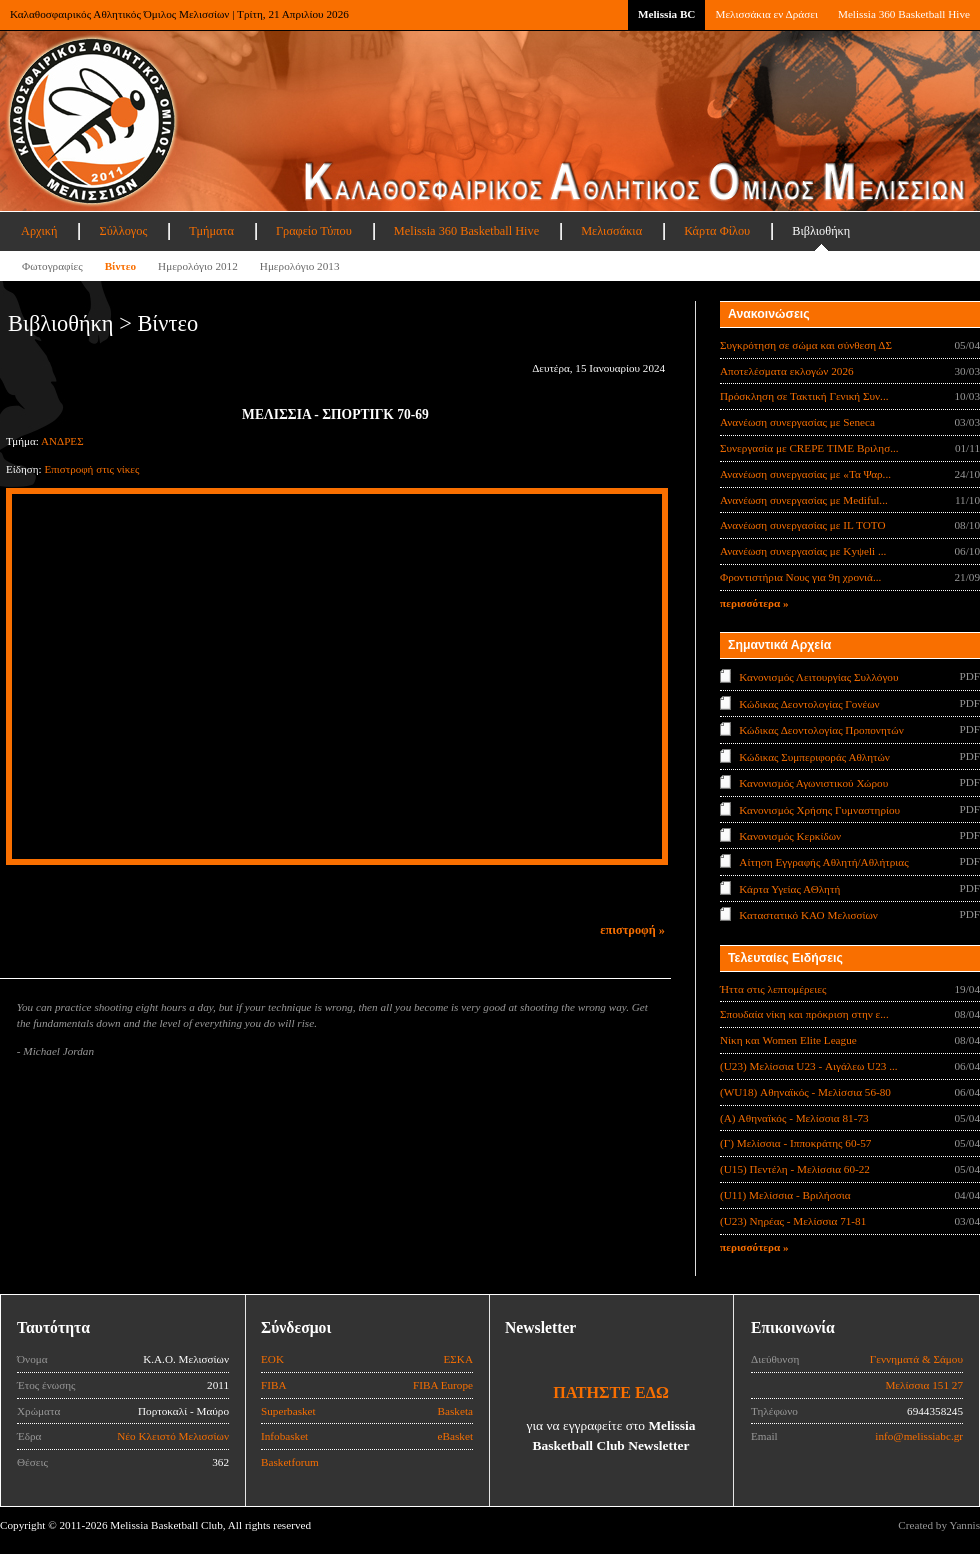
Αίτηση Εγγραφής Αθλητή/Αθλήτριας (823, 862)
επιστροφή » (632, 930)
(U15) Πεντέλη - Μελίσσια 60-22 (795, 1169)
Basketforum (290, 1462)
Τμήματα (211, 231)
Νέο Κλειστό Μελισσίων (173, 1436)
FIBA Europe (443, 1385)
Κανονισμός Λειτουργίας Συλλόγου (818, 677)
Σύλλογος (123, 231)
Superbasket (288, 1411)
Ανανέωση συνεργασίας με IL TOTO (802, 525)
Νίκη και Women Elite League (788, 1040)
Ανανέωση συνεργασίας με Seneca (797, 422)
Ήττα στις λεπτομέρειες (773, 989)
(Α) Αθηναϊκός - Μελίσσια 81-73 (794, 1118)
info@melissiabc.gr (919, 1436)
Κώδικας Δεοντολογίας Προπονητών (821, 730)
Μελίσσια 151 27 (924, 1385)
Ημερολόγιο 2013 (300, 266)
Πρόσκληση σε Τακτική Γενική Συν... (804, 396)
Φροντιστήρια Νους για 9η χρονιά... (800, 577)
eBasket (455, 1436)
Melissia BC (667, 14)
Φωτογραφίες (52, 266)
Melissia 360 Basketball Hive (904, 14)
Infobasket (284, 1436)
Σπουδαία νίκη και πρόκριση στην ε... (804, 1014)
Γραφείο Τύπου (314, 231)
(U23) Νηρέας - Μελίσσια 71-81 (793, 1221)
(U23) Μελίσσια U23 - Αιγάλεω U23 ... (809, 1066)
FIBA (274, 1385)
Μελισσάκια (611, 231)
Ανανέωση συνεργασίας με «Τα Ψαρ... (805, 474)
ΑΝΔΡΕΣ (62, 441)
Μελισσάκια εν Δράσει (766, 14)
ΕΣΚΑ (458, 1359)
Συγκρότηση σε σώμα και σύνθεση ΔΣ (806, 345)
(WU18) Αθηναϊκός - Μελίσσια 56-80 (805, 1092)
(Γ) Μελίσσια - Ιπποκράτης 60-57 (795, 1143)
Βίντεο (120, 266)
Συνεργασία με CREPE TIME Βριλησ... (809, 448)
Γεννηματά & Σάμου (916, 1359)
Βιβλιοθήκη (821, 231)
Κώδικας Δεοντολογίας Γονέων (809, 703)
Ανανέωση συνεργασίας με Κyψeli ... (803, 551)
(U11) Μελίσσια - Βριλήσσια (785, 1195)
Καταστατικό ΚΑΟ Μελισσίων (808, 915)
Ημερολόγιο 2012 (198, 266)
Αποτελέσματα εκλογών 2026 (787, 371)
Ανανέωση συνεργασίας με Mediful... (804, 500)
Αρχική (39, 231)
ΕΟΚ (272, 1359)
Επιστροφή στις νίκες (91, 469)
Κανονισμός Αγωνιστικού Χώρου (813, 783)
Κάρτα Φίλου (717, 231)
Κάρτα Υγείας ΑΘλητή (789, 889)
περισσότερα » (754, 603)
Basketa (455, 1411)
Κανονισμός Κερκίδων (790, 836)
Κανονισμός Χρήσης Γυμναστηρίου (819, 809)
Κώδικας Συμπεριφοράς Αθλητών (814, 756)
